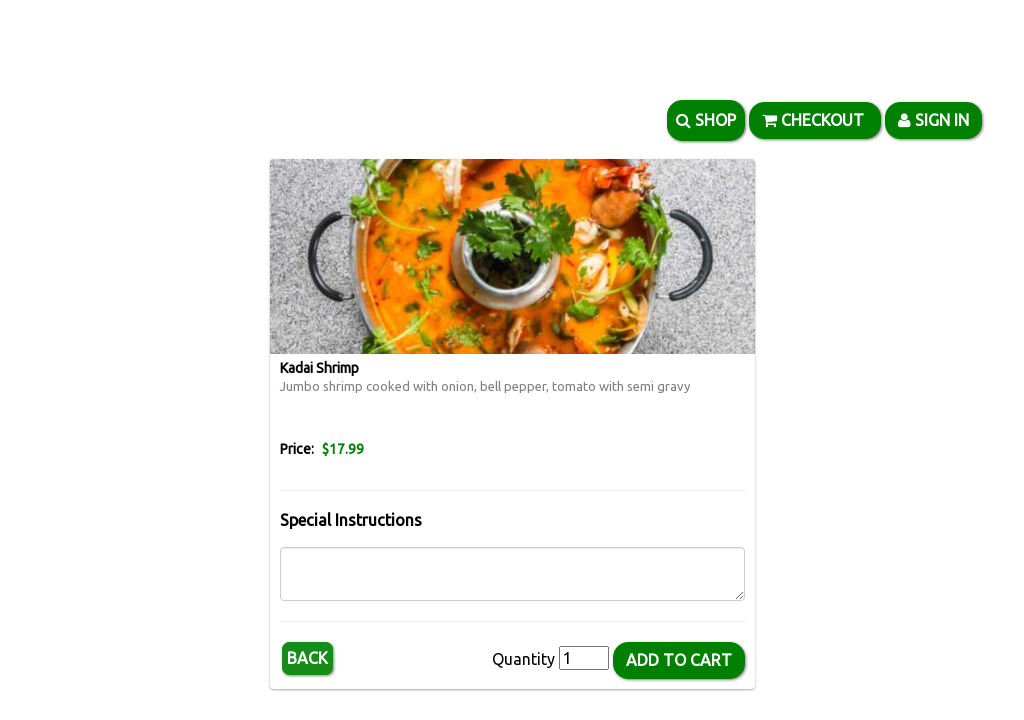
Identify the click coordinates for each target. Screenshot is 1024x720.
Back (307, 658)
